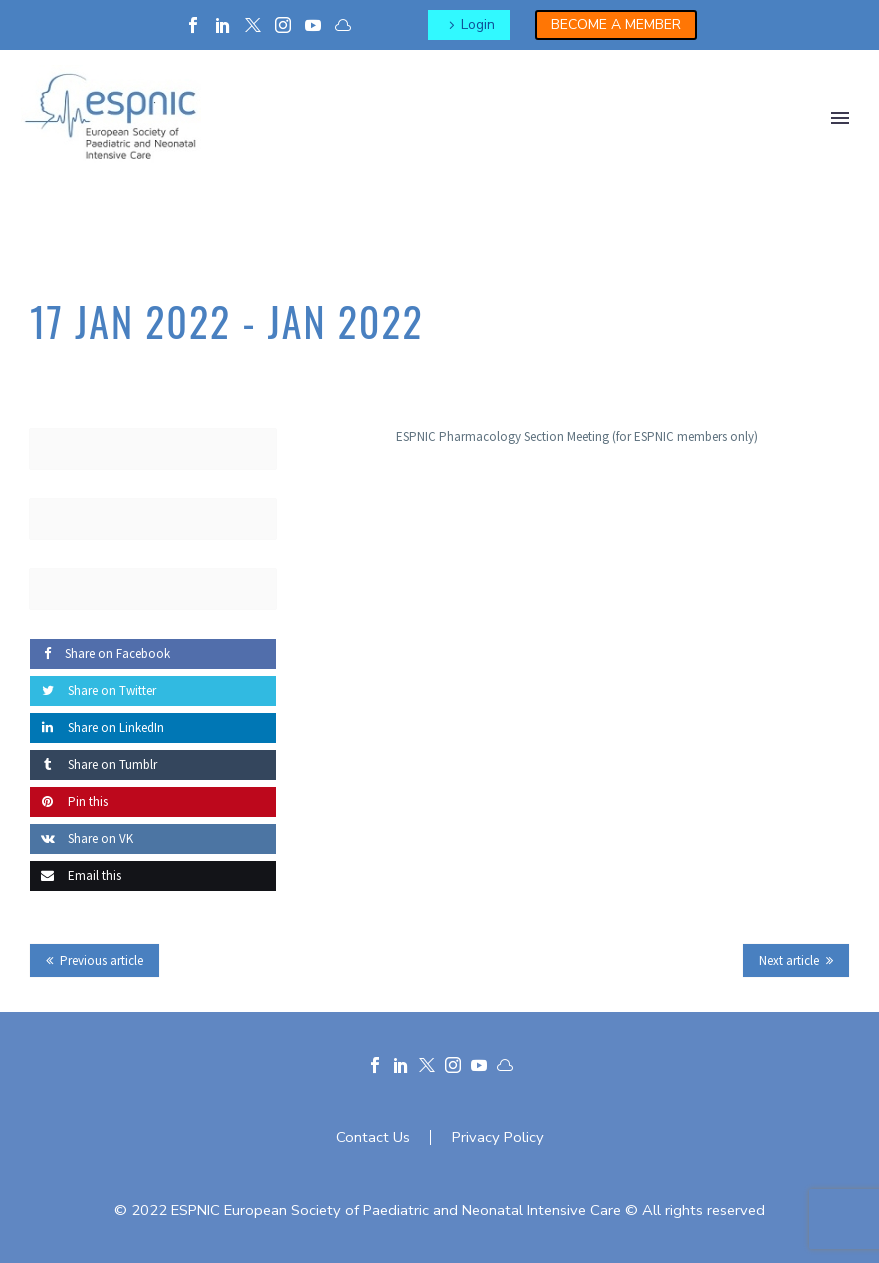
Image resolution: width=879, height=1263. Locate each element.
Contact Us (373, 1137)
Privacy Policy (498, 1137)
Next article (789, 960)
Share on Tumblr (93, 764)
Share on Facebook (100, 653)
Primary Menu (840, 118)
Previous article (101, 960)
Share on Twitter (93, 690)
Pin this (69, 801)
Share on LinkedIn (97, 727)
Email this (75, 875)
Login (478, 24)
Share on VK (81, 838)
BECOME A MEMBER (616, 24)
